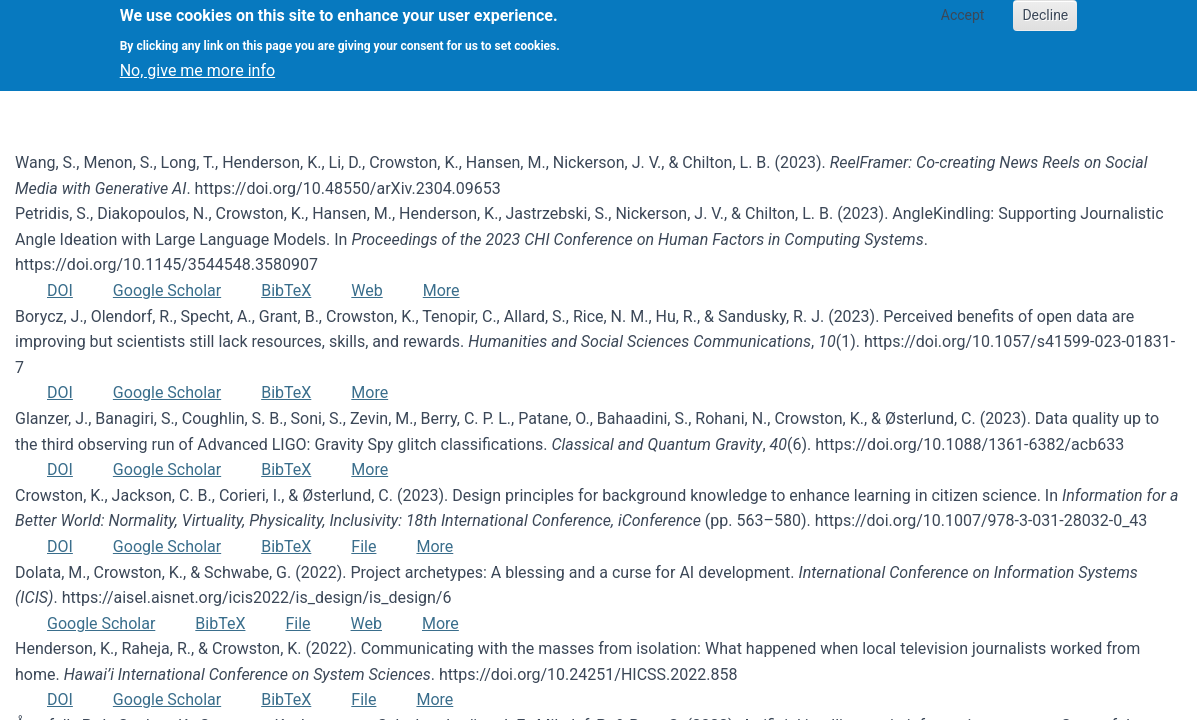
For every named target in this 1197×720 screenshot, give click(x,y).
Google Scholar (167, 290)
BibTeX (286, 290)
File (363, 546)
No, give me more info (197, 60)
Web (366, 290)
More (441, 290)
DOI (60, 290)
